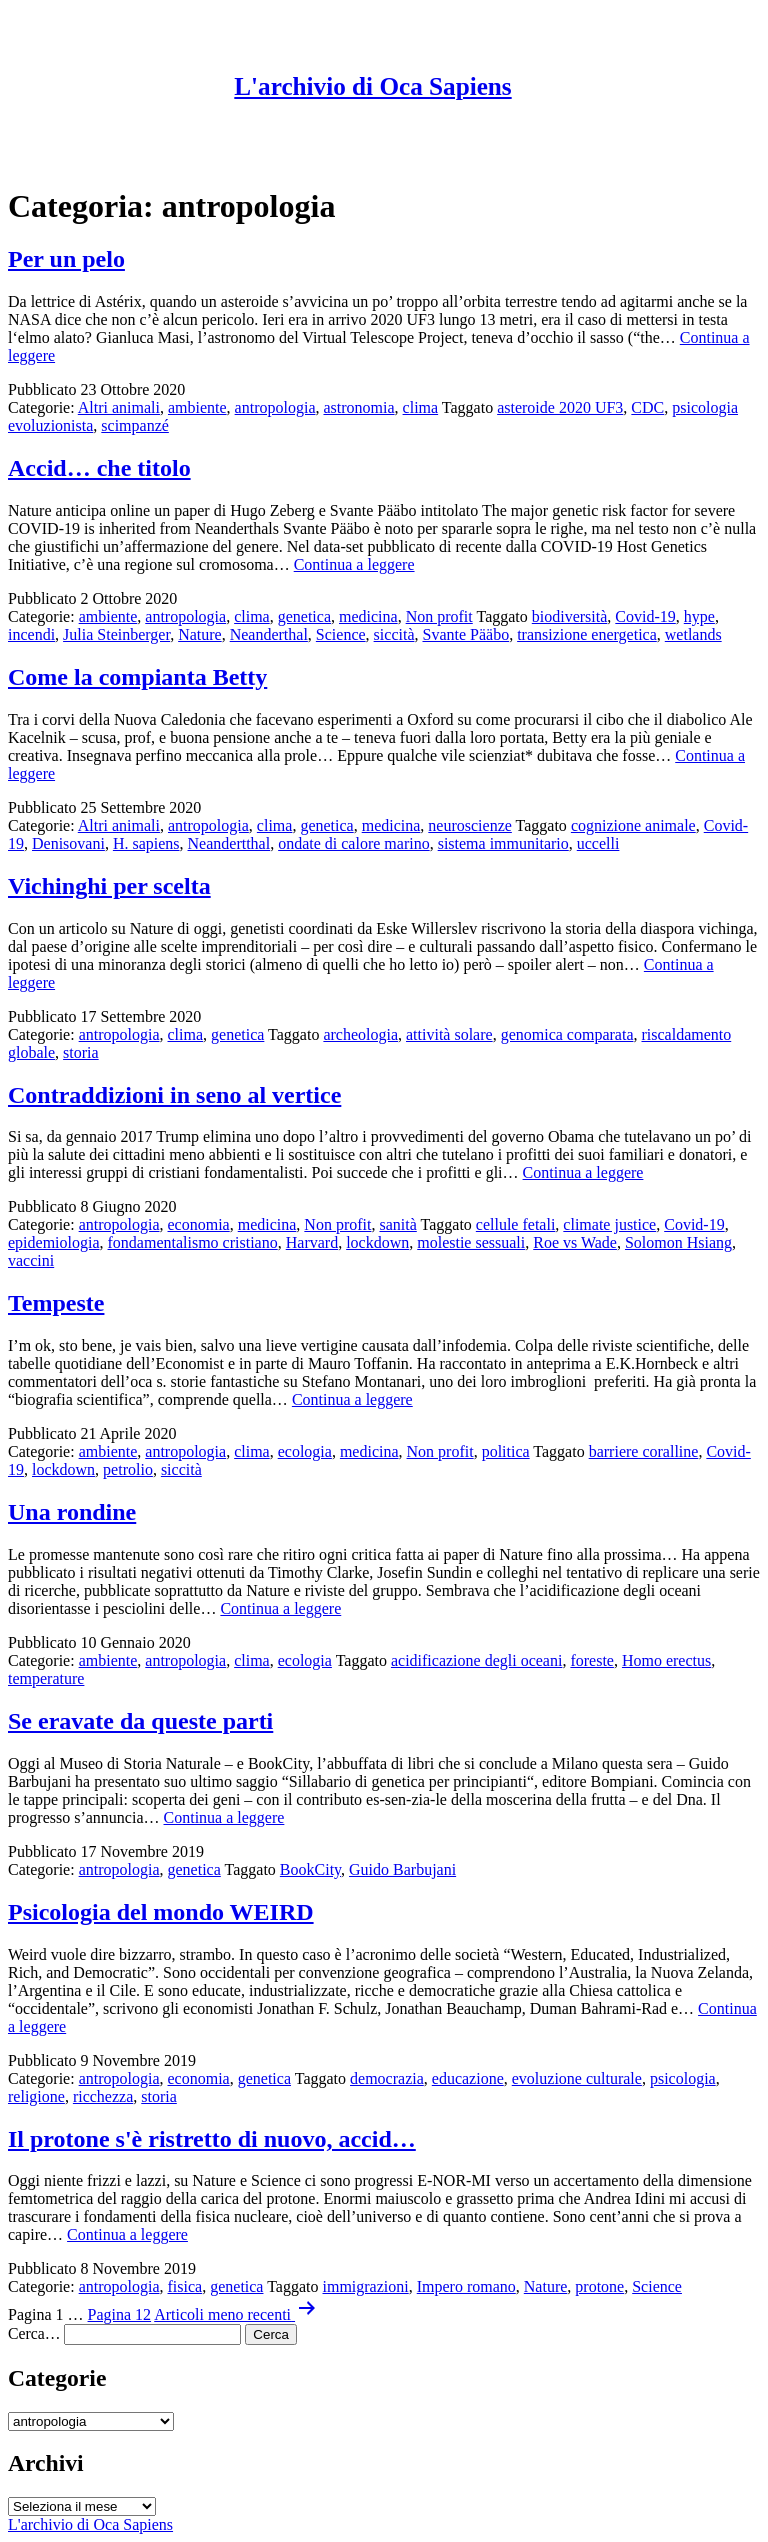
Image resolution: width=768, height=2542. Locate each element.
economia (199, 1224)
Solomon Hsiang (678, 1242)
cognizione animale (633, 825)
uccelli (598, 843)
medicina (368, 616)
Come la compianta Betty (137, 677)
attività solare (449, 1034)
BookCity (310, 1869)
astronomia (358, 407)
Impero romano (466, 2286)
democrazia (387, 2078)
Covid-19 (645, 616)
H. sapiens (146, 843)
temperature (46, 1678)
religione (36, 2096)
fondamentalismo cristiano (193, 1242)
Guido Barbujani (402, 1869)
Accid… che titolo (99, 468)
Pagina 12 (120, 2314)
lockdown (377, 1242)
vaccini (31, 1260)
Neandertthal (229, 843)
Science (341, 634)
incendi (31, 634)
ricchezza (103, 2096)
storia (81, 1052)
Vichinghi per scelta (109, 886)
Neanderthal (269, 634)
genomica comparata (567, 1034)
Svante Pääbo (465, 634)
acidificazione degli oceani (476, 1660)
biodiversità (570, 616)
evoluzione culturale (577, 2078)
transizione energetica (587, 634)
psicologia (683, 2078)
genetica (304, 616)
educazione (468, 2078)
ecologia (305, 1451)
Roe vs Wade (575, 1242)
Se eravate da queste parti (140, 1721)
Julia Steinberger (116, 634)
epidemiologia (54, 1242)
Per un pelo (66, 259)
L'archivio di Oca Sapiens (372, 86)
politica (506, 1451)
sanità (397, 1224)
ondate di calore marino (354, 843)
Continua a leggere (354, 564)
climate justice (609, 1224)
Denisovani (68, 843)
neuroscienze (470, 825)
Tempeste (56, 1303)
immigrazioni (366, 2286)
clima (421, 407)
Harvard (312, 1242)
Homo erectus (666, 1660)
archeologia (360, 1034)
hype (699, 616)
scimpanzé (135, 425)
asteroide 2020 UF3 (560, 407)
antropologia (275, 407)
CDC (647, 407)
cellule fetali (516, 1224)
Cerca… (34, 2333)
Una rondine (72, 1512)
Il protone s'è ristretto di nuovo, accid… (212, 2139)
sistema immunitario (503, 843)
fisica (185, 2286)
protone (599, 2286)
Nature (200, 634)
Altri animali (119, 407)
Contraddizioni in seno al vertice (174, 1095)
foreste (592, 1660)
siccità (394, 634)
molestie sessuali (471, 1242)
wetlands (693, 634)
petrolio (128, 1469)
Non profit (439, 616)
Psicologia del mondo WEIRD (161, 1912)
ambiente (197, 407)
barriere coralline (644, 1451)
